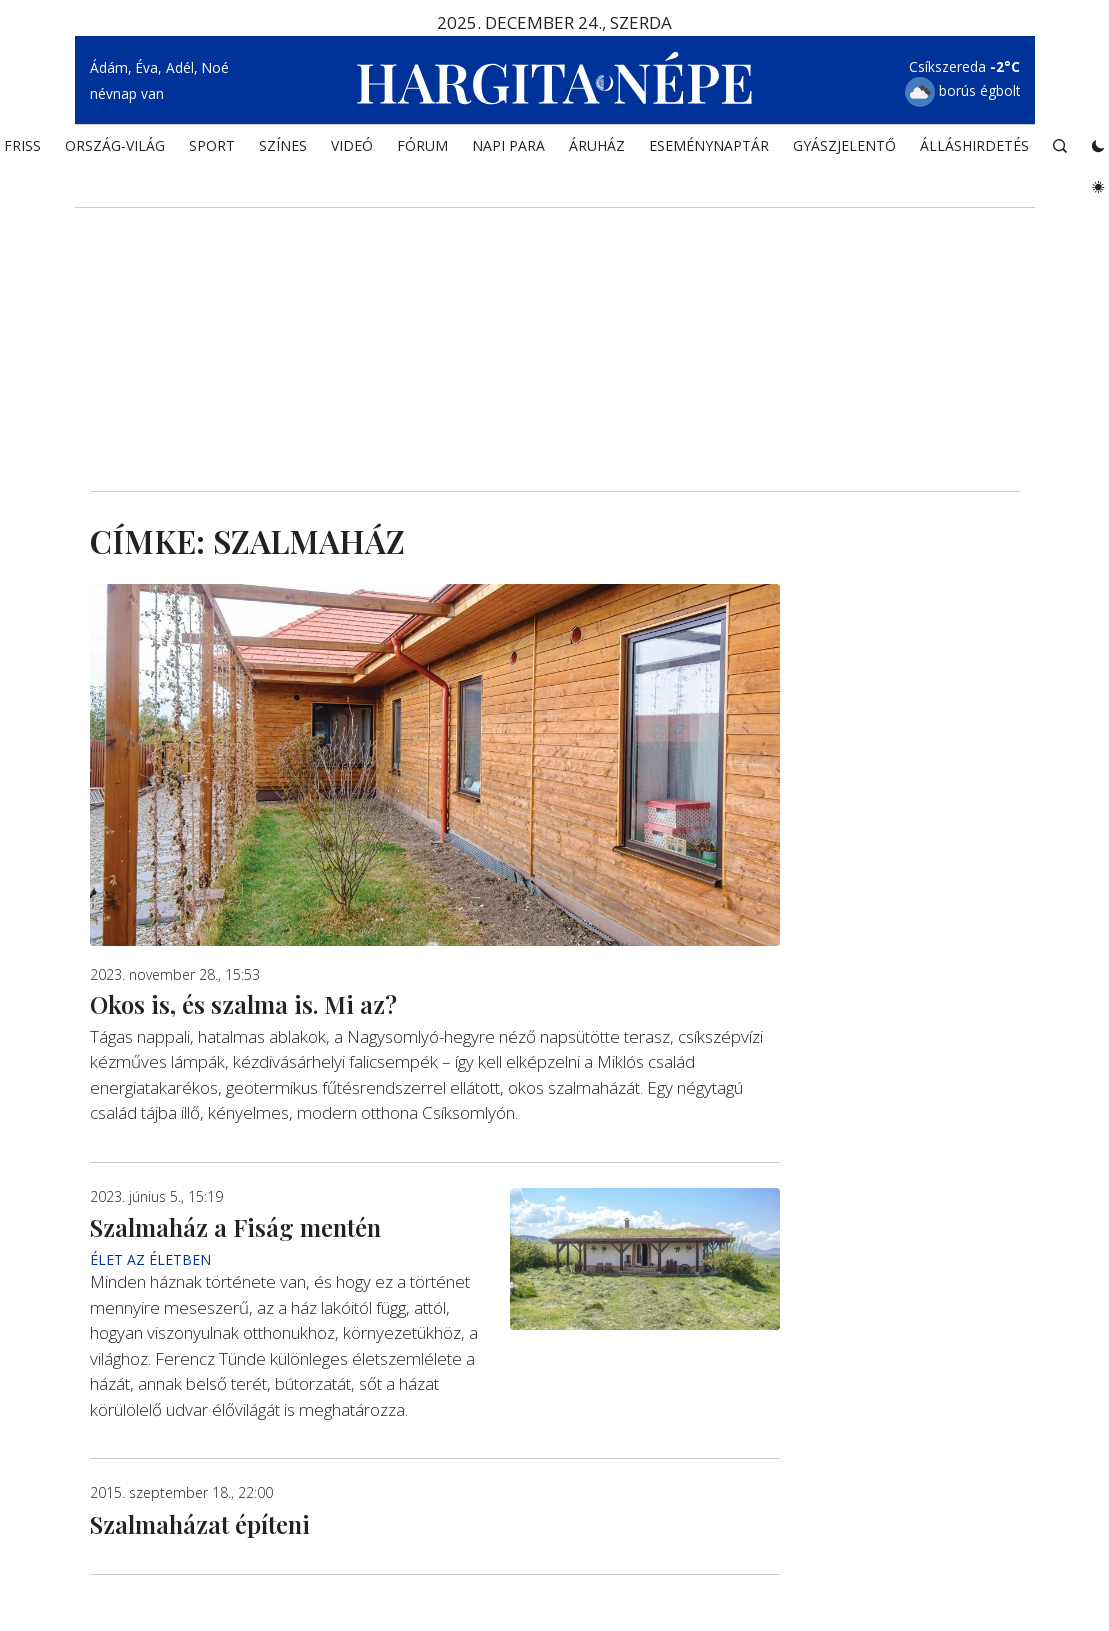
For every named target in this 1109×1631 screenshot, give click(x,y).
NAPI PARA (508, 145)
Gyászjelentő (844, 145)
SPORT (212, 145)
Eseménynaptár (709, 145)
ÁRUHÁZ (597, 145)
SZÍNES (283, 145)
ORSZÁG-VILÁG (115, 145)
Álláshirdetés (974, 145)
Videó (352, 145)
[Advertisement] (555, 321)
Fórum (422, 145)
